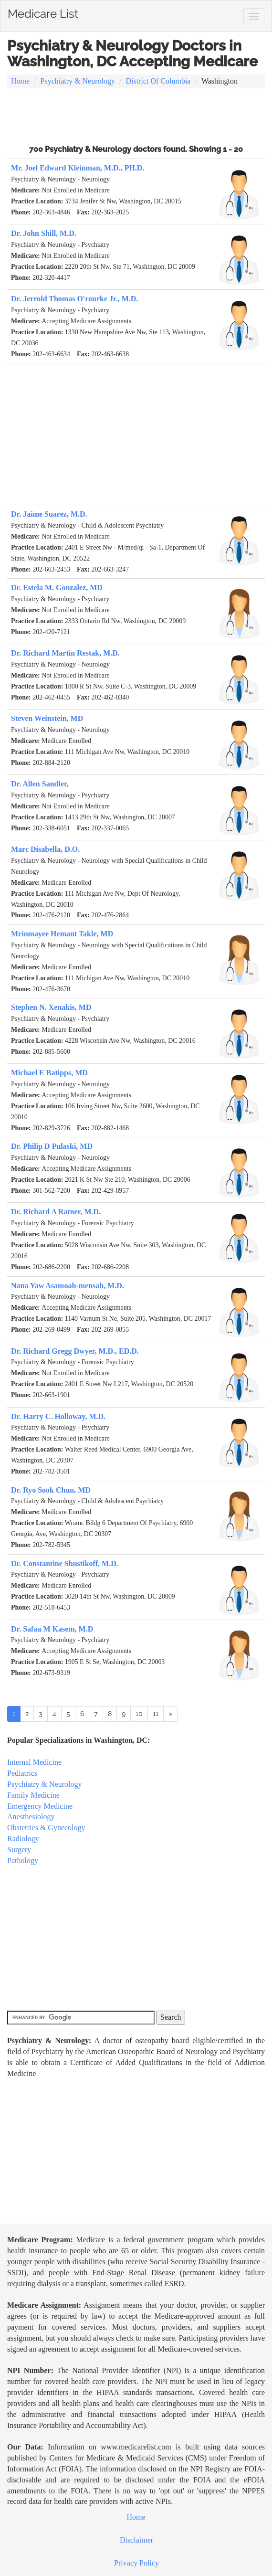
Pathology (22, 1860)
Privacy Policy (136, 2563)
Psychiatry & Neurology (78, 81)
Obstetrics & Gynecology (46, 1827)
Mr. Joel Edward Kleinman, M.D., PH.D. (77, 168)
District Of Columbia (158, 81)
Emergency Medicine (40, 1806)
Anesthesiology (31, 1817)
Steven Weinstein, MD (47, 718)
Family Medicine (33, 1795)
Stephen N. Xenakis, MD (51, 1007)
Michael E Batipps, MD (49, 1073)
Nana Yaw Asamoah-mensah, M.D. (67, 1286)
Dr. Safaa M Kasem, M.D (52, 1629)
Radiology (23, 1838)
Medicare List (43, 12)
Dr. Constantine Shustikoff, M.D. (64, 1563)
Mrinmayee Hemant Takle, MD (62, 934)
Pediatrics (22, 1773)
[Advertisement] (136, 115)
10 (139, 1713)
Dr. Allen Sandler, (40, 784)
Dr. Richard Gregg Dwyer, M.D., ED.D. (75, 1351)
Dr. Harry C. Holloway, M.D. (58, 1416)
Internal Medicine (34, 1762)
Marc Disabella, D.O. (45, 849)
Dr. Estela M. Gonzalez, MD (57, 587)
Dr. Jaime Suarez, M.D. (49, 514)
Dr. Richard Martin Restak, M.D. (65, 653)
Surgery (19, 1849)
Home (20, 81)
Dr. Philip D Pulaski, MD (52, 1146)
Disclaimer (136, 2540)
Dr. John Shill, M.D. (43, 233)
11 (155, 1713)
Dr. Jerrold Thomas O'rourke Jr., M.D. (74, 299)
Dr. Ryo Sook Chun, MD (51, 1490)
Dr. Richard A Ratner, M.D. (56, 1212)
